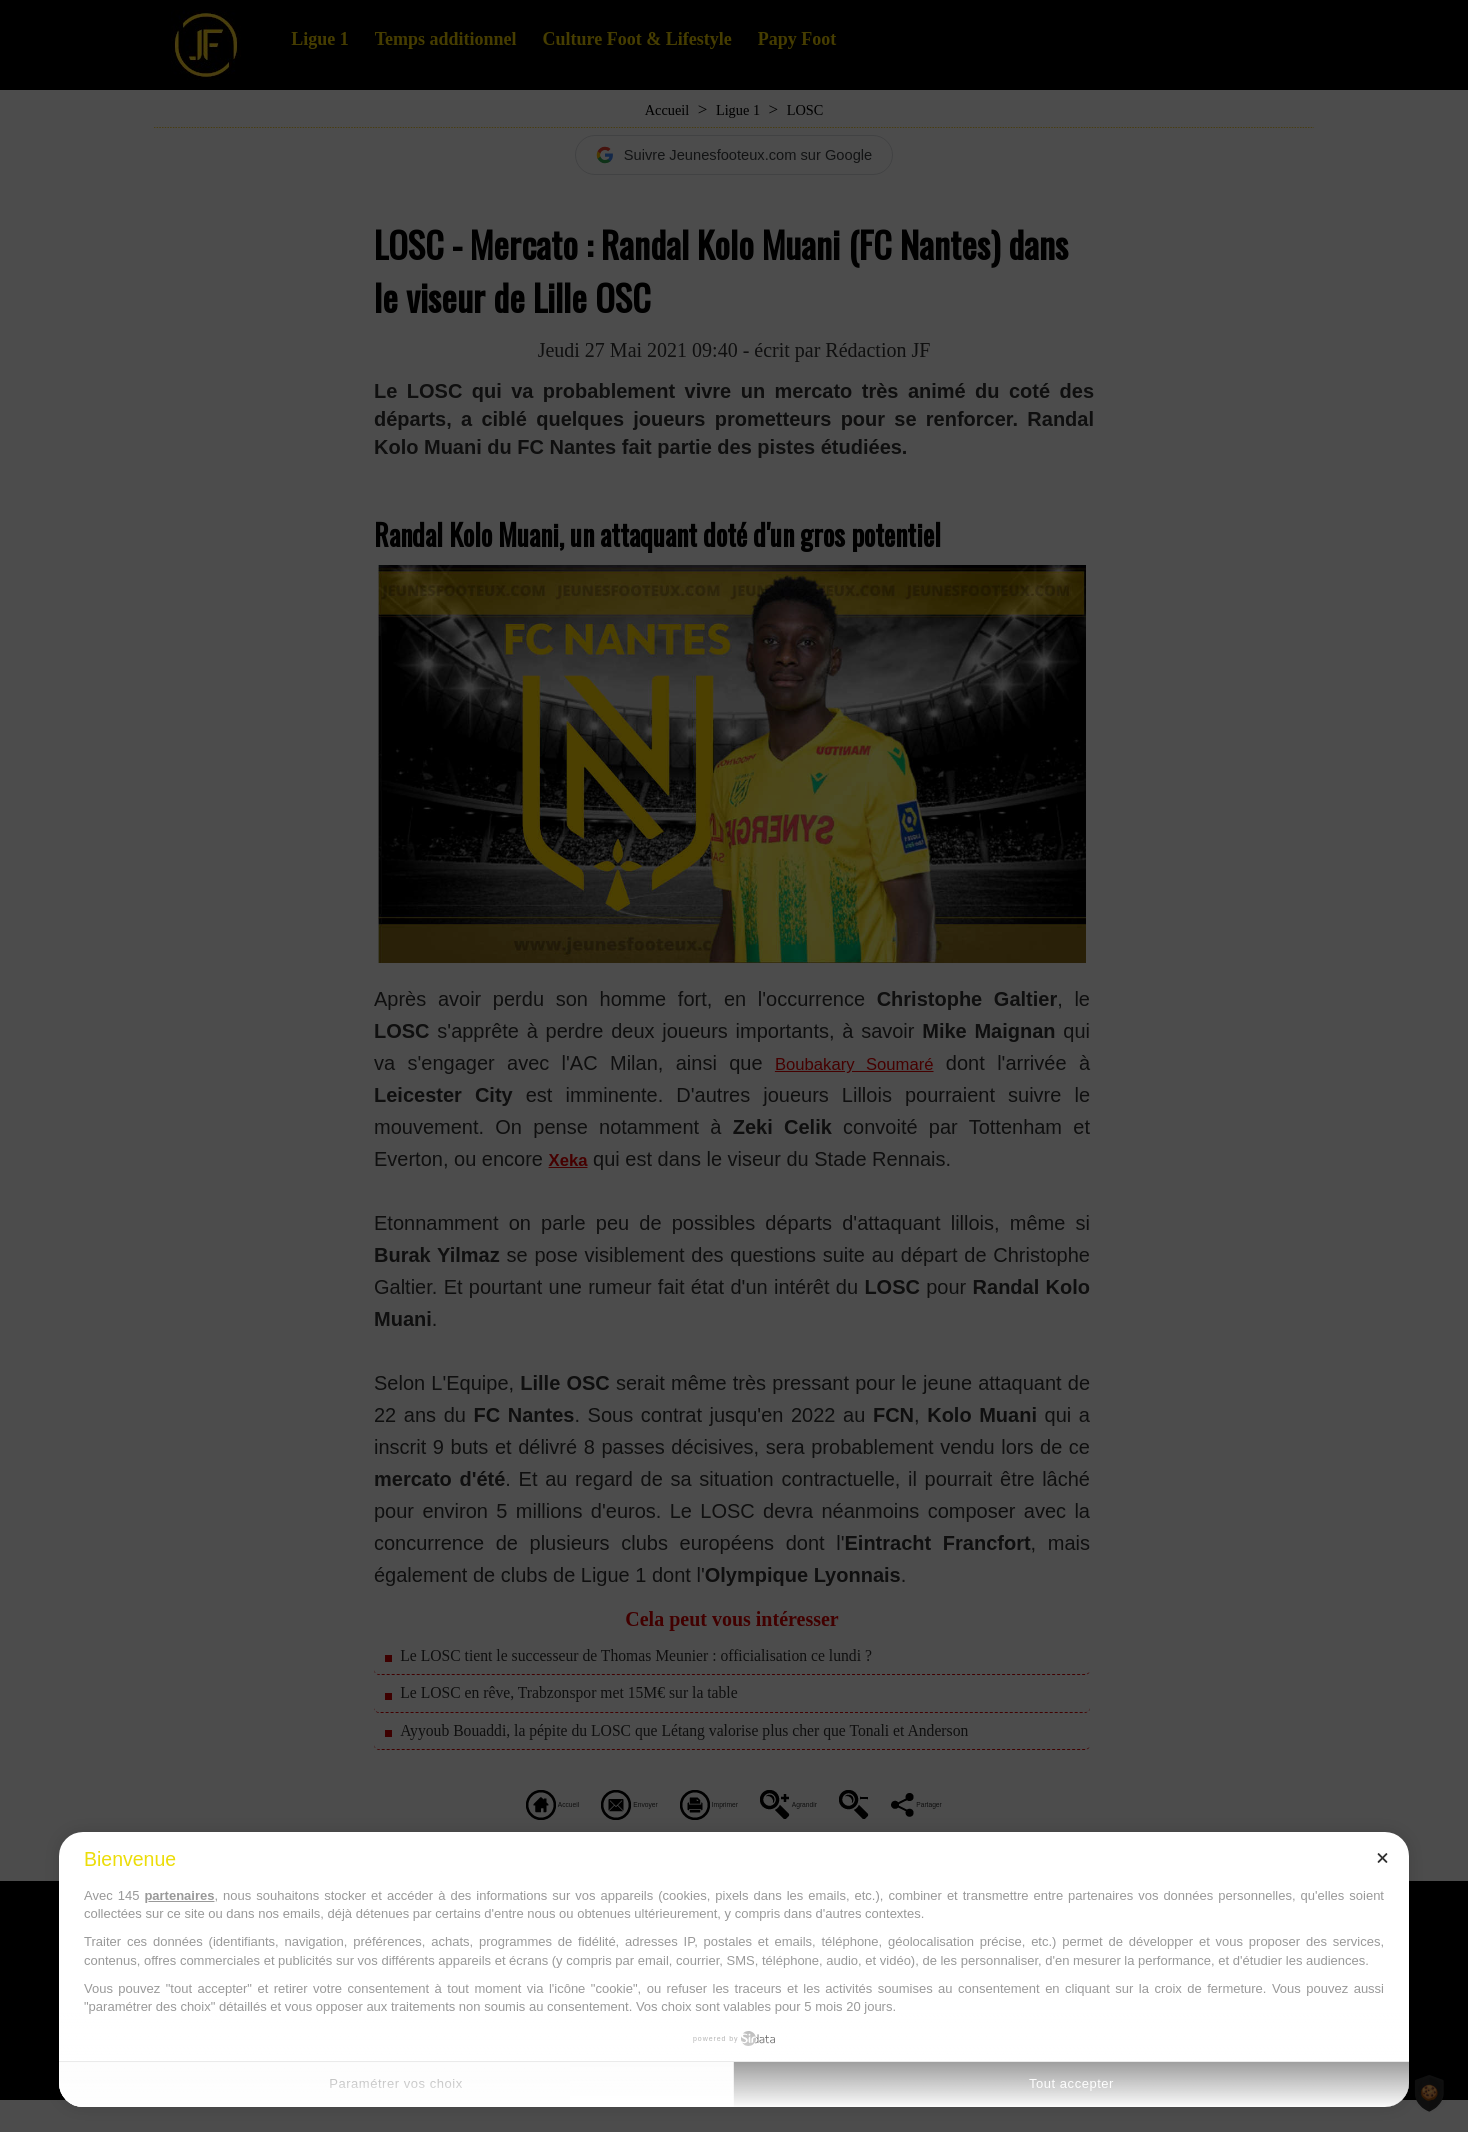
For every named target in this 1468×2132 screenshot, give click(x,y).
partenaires (179, 1895)
